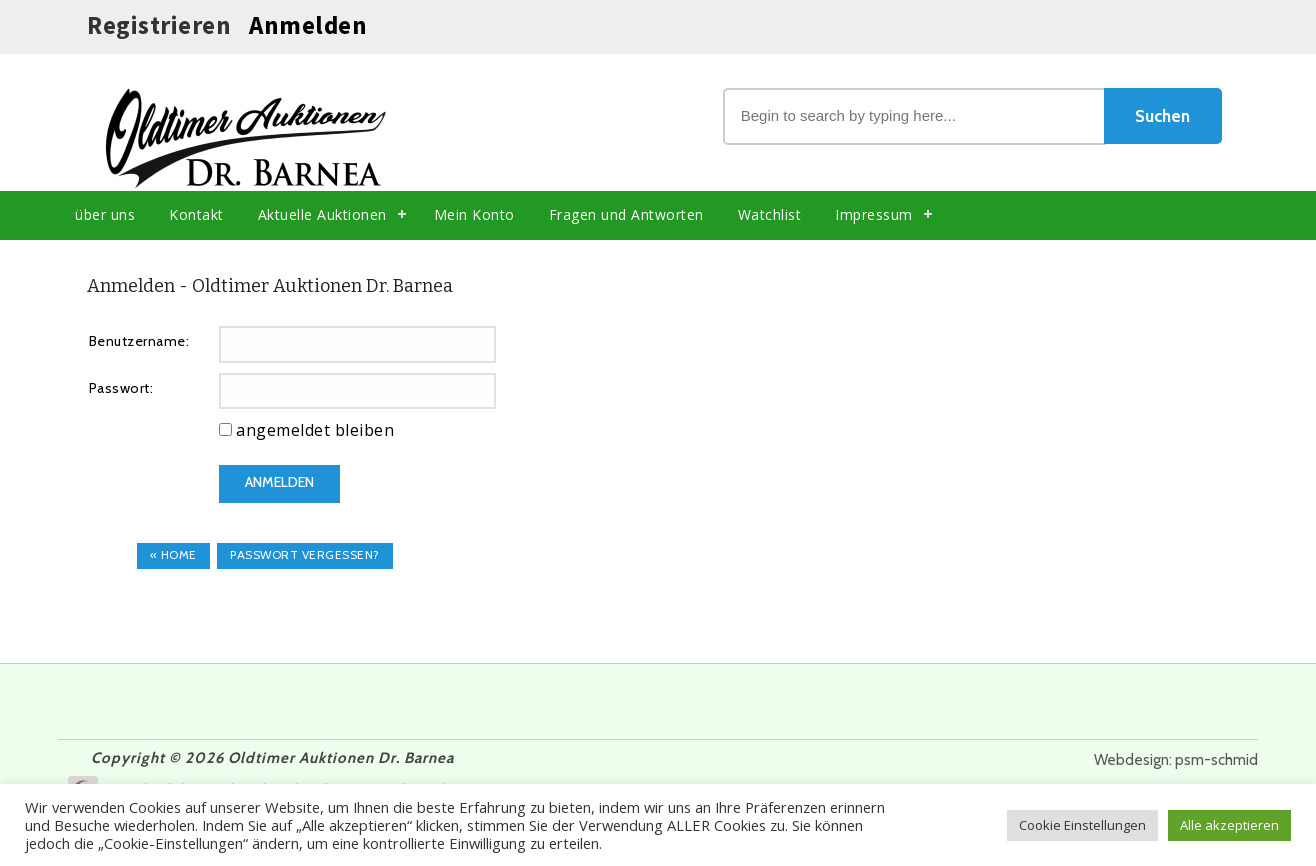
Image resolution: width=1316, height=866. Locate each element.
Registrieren (159, 25)
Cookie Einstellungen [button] (1082, 825)
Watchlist (770, 214)
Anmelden (308, 25)
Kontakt (196, 214)
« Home (173, 554)
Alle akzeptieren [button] (1229, 825)
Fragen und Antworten (626, 214)
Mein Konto (474, 214)
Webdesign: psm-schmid (1176, 760)
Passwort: (121, 388)
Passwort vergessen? (305, 554)
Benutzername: (139, 341)
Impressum (874, 214)
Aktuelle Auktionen (322, 214)
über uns (105, 214)
